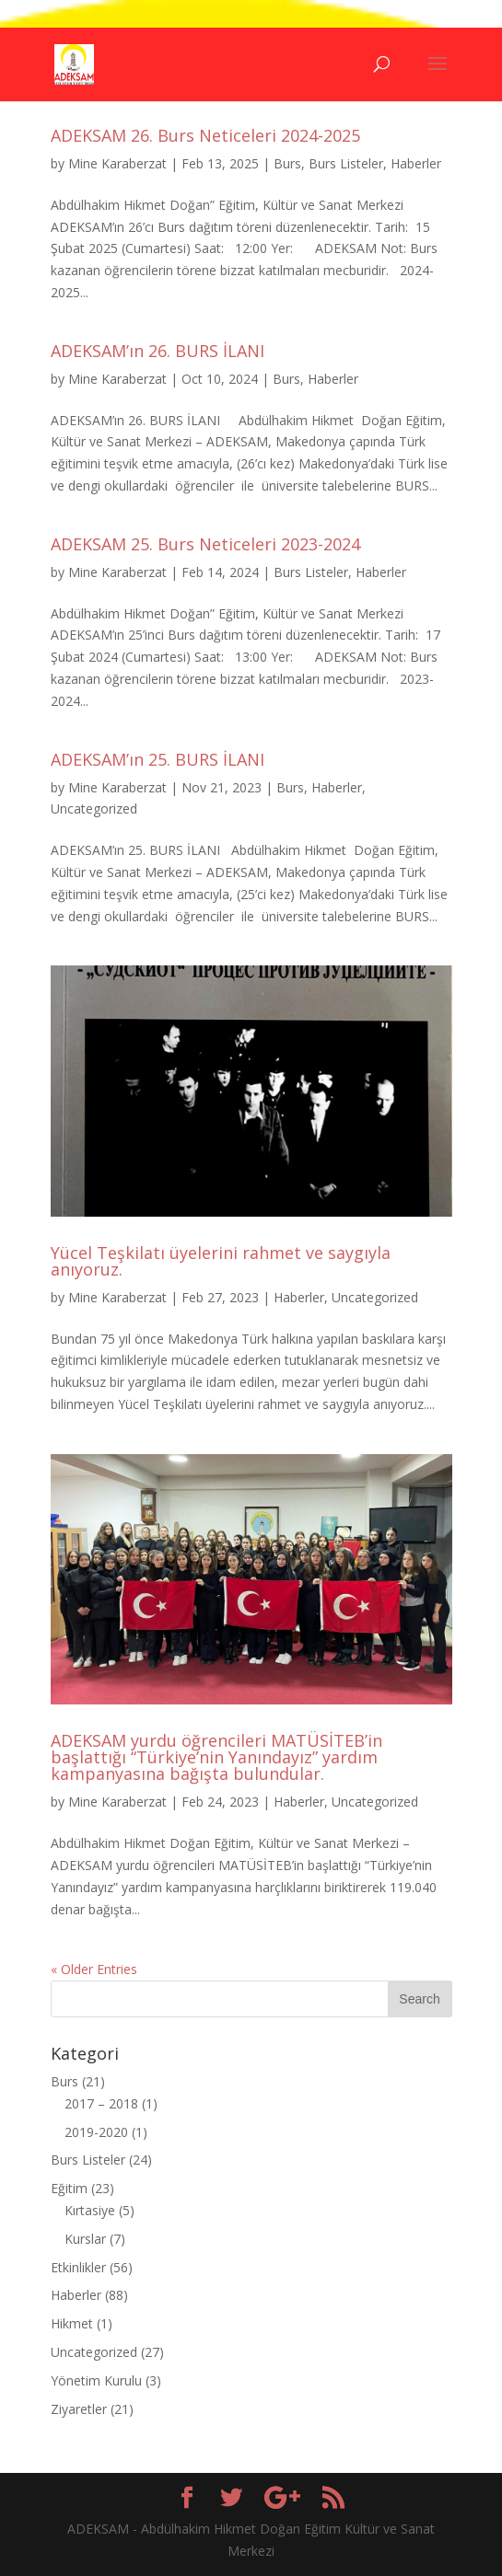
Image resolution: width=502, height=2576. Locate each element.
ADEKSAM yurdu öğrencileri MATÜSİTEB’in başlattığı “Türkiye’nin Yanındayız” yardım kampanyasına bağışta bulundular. (216, 1757)
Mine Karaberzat (117, 163)
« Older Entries (94, 1969)
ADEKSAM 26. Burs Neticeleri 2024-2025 (205, 135)
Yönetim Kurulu (96, 2380)
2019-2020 (96, 2132)
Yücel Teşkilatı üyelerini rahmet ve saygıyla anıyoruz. (221, 1261)
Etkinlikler (78, 2267)
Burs (287, 163)
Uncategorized (94, 808)
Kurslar (85, 2238)
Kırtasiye (89, 2210)
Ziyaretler (79, 2409)
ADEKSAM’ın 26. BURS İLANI (157, 351)
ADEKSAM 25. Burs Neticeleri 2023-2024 (205, 544)
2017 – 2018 (101, 2103)
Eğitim (69, 2188)
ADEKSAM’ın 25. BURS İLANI (157, 759)
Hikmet (72, 2323)
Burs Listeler (346, 163)
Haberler (416, 163)
